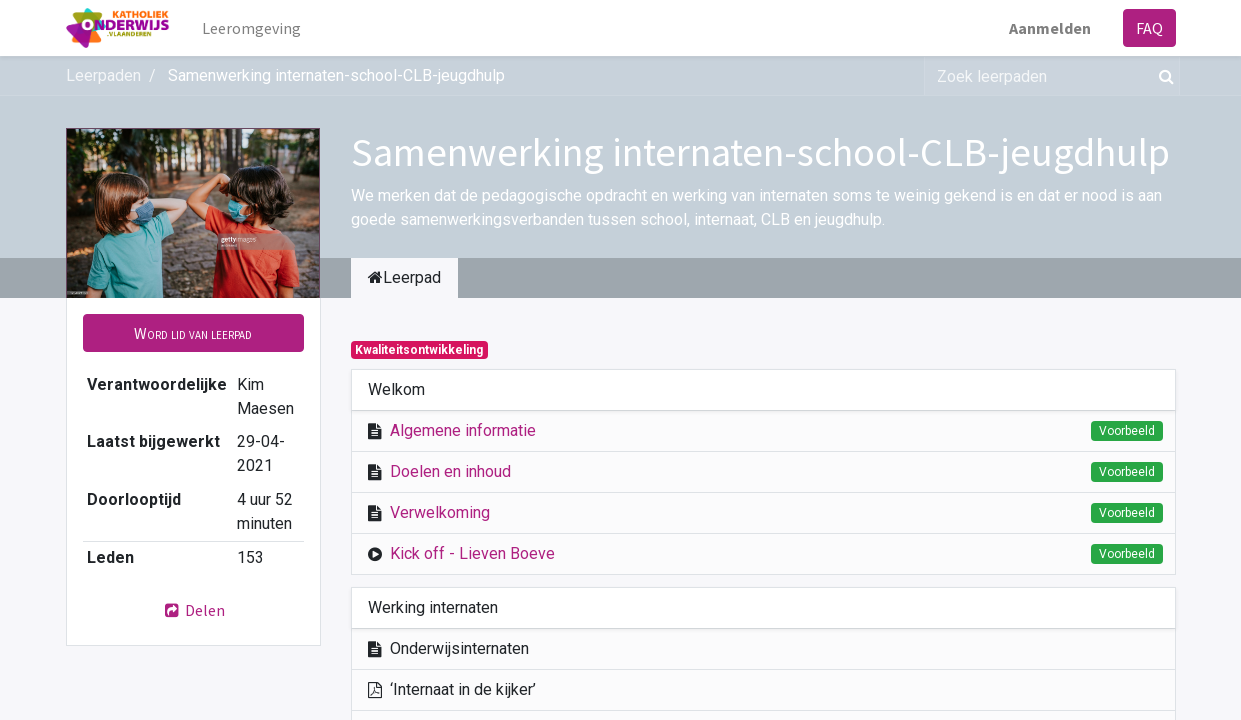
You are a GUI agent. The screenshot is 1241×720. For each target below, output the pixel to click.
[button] (193, 333)
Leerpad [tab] (404, 277)
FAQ (1149, 28)
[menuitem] (251, 28)
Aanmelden (1050, 28)
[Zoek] (1162, 76)
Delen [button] (193, 610)
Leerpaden (103, 75)
